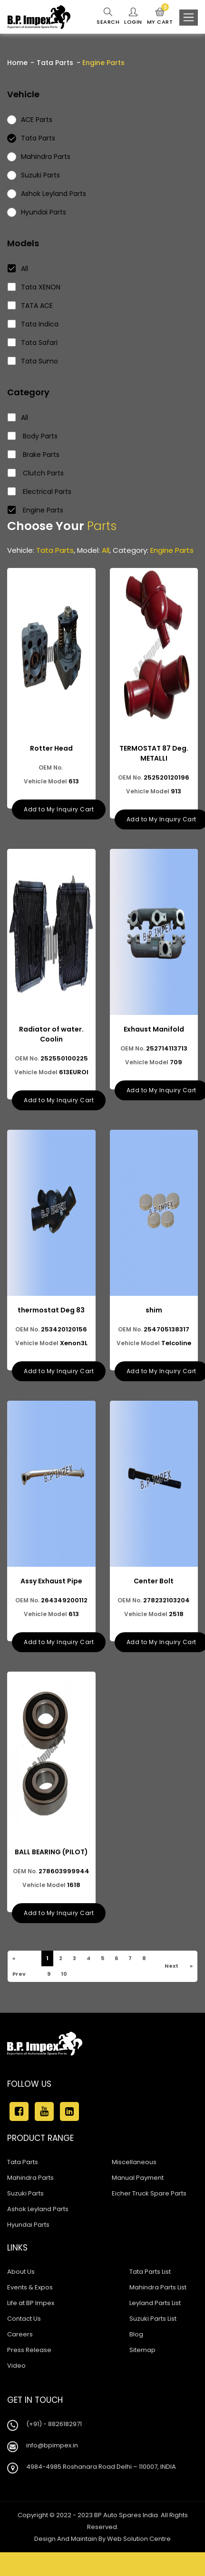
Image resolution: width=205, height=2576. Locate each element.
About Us (21, 2271)
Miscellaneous (134, 2162)
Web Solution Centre (139, 2538)
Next (171, 1966)
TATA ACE (30, 305)
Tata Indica (33, 324)
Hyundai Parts (28, 2224)
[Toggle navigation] (188, 17)
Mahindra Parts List (157, 2287)
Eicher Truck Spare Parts (149, 2193)
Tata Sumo (33, 361)
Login (133, 17)
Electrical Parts (39, 491)
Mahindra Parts (30, 2177)
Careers (20, 2334)
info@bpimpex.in (52, 2445)
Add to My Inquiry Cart (59, 809)
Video (16, 2365)
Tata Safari (33, 342)
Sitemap (142, 2349)
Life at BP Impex (30, 2302)
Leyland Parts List (155, 2302)
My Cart (160, 17)
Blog (136, 2334)
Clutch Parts (36, 473)
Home (17, 62)
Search (108, 17)
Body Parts (33, 436)
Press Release (29, 2349)
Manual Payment (138, 2177)
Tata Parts (55, 62)
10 (63, 1974)
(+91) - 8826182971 (54, 2423)
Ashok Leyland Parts (37, 2208)
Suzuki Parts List (152, 2318)
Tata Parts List (150, 2271)
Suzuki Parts (25, 2193)
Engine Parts (35, 510)
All (18, 268)
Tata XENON (34, 287)
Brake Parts (33, 454)
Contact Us (24, 2318)
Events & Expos (30, 2287)
